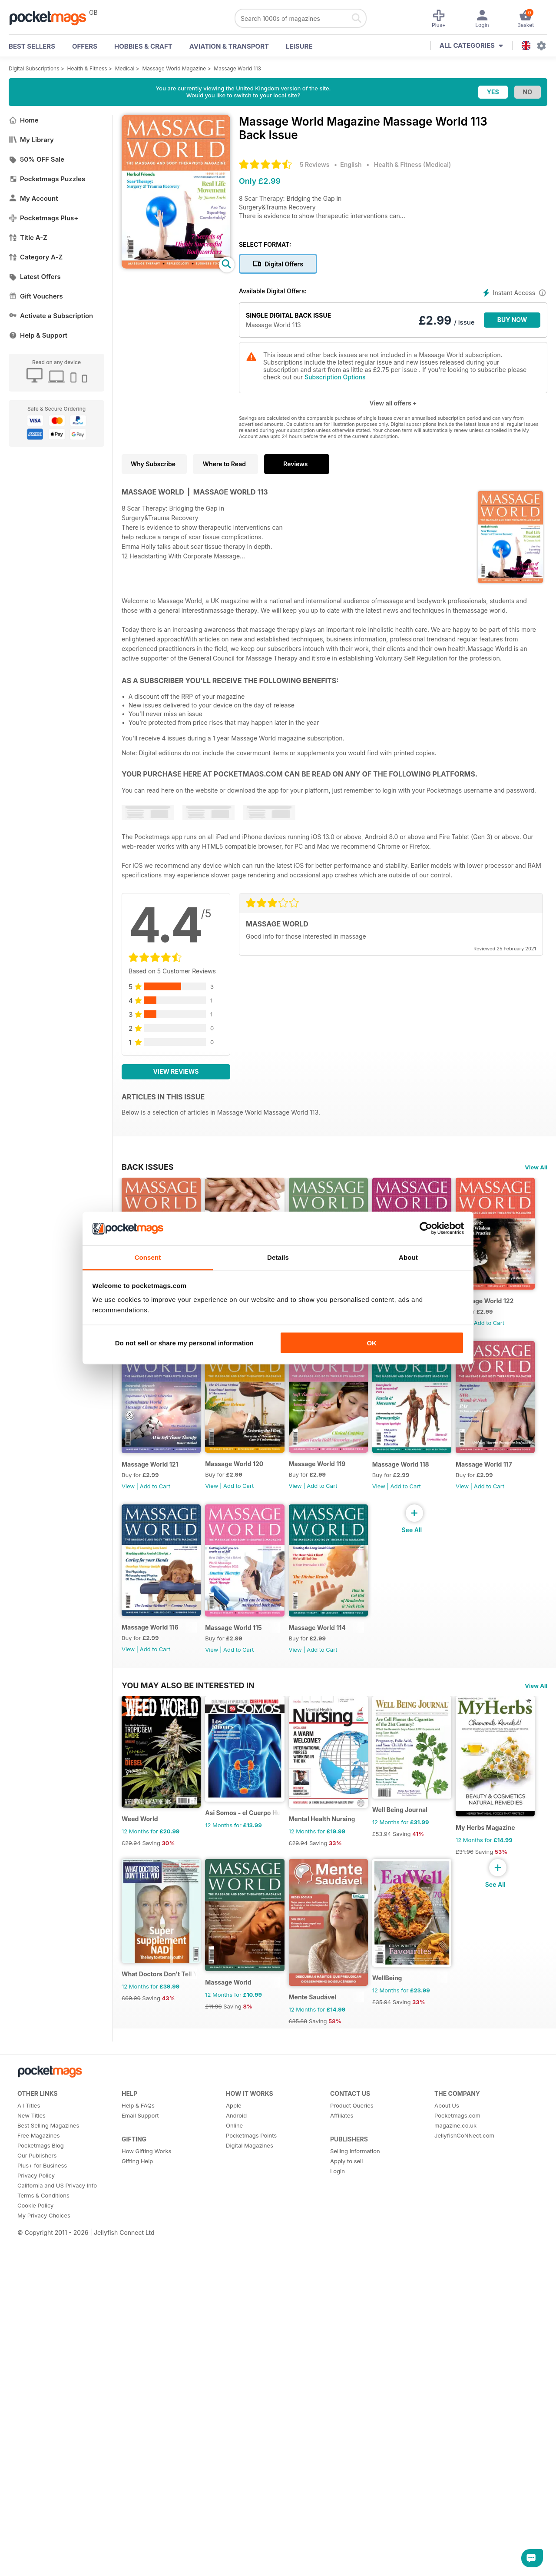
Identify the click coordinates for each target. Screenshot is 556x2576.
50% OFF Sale (36, 159)
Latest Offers (35, 276)
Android (236, 2559)
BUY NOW (512, 319)
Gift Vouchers (36, 296)
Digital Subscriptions (34, 68)
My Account (33, 198)
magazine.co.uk (455, 2569)
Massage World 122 (150, 1480)
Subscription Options (334, 377)
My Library (31, 140)
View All (536, 1167)
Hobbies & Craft (143, 46)
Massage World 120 (329, 1479)
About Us (446, 2549)
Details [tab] (278, 1257)
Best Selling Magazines (48, 2569)
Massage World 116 (150, 1821)
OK (372, 1343)
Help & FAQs (138, 2549)
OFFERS (84, 46)
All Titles (28, 2549)
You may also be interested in (188, 1879)
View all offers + (393, 403)
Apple (234, 2549)
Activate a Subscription (51, 316)
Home (24, 120)
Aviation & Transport (229, 46)
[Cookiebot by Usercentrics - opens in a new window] (426, 1228)
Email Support (140, 2559)
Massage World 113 (237, 68)
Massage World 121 (239, 1480)
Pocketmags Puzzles (47, 179)
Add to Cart (155, 1501)
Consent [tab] (148, 1257)
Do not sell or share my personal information (184, 1343)
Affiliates (341, 2559)
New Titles (31, 2559)
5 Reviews (314, 164)
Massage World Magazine (174, 68)
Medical (125, 68)
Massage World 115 (239, 1822)
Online (234, 2569)
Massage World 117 (417, 1650)
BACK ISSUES (148, 1166)
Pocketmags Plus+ (43, 218)
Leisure (299, 46)
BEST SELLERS (32, 46)
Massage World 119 (417, 1479)
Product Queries (352, 2549)
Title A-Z (28, 237)
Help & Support (38, 335)
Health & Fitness (87, 68)
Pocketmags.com (457, 2559)
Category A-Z (36, 257)
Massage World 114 (328, 1822)
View (128, 1501)
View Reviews (176, 1071)
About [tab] (408, 1257)
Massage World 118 (328, 1650)
